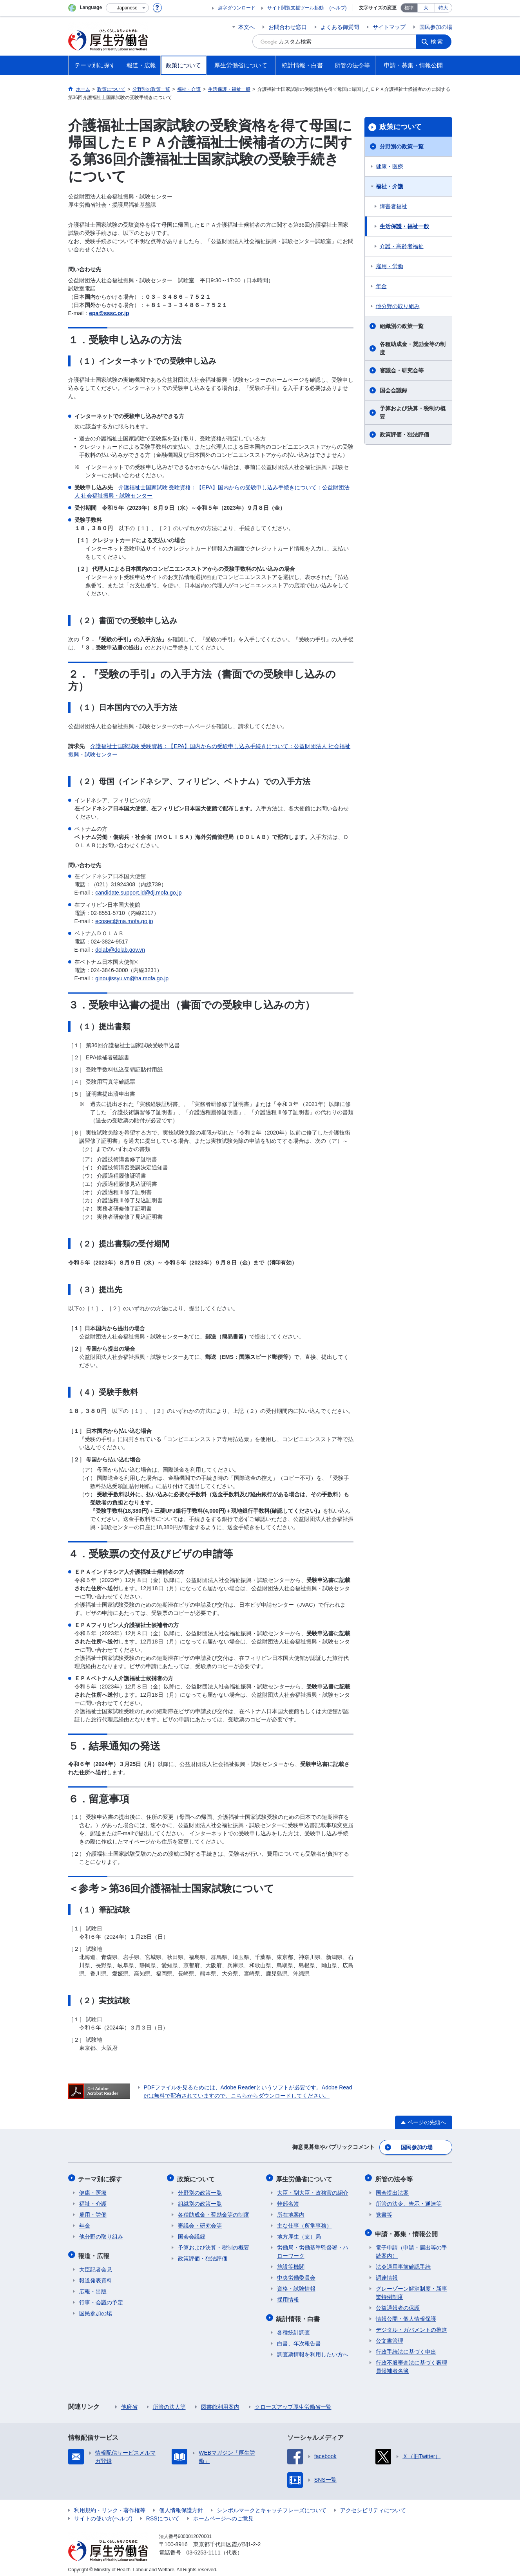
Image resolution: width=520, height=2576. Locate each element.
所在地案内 (290, 2212)
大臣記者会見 (95, 2265)
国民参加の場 (435, 27)
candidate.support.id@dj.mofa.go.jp (138, 892)
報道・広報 (95, 2252)
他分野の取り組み (398, 306)
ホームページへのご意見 (223, 2514)
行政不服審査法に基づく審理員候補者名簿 (411, 2363)
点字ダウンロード (236, 8)
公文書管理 (389, 2337)
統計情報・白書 (299, 2315)
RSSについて (162, 2514)
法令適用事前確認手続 (403, 2263)
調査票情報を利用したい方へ (312, 2350)
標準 (409, 8)
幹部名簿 (288, 2201)
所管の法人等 (169, 2403)
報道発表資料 (95, 2276)
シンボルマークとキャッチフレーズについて (271, 2506)
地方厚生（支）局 (299, 2234)
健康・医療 (389, 166)
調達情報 (387, 2274)
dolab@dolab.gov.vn (120, 950)
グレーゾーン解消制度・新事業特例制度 (411, 2289)
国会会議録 (393, 390)
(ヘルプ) (338, 8)
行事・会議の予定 (101, 2298)
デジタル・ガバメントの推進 (411, 2326)
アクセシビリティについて (373, 2506)
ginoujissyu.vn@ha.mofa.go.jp (132, 978)
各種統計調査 (293, 2328)
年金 (381, 286)
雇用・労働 (389, 266)
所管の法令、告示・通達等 (409, 2201)
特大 (443, 8)
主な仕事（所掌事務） (304, 2223)
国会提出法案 (392, 2190)
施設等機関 (290, 2264)
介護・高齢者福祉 (402, 246)
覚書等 (384, 2212)
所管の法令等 (394, 2177)
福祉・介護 (389, 186)
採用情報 (288, 2297)
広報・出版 (93, 2287)
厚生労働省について (305, 2177)
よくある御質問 (340, 27)
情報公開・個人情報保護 (406, 2315)
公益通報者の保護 (398, 2304)
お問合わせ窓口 (287, 27)
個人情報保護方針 (181, 2506)
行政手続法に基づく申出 (406, 2348)
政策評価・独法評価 (404, 434)
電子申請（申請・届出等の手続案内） (411, 2247)
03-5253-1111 (204, 2548)
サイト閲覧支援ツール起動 (295, 8)
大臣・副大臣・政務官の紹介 (312, 2190)
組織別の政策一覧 (402, 326)
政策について (400, 127)
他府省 (129, 2403)
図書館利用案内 (220, 2403)
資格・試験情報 (296, 2286)
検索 (438, 41)
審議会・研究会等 (402, 370)
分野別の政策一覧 (402, 146)
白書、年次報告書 (299, 2339)
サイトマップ (389, 27)
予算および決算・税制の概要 (413, 412)
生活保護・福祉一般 (404, 226)
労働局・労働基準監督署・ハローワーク (312, 2249)
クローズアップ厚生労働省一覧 (293, 2403)
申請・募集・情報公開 (407, 2230)
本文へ (246, 27)
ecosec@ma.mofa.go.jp (124, 921)
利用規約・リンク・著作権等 (109, 2506)
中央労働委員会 (296, 2275)
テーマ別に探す (101, 2177)
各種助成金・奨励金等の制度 (413, 348)
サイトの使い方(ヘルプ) (103, 2514)
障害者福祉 (393, 206)
